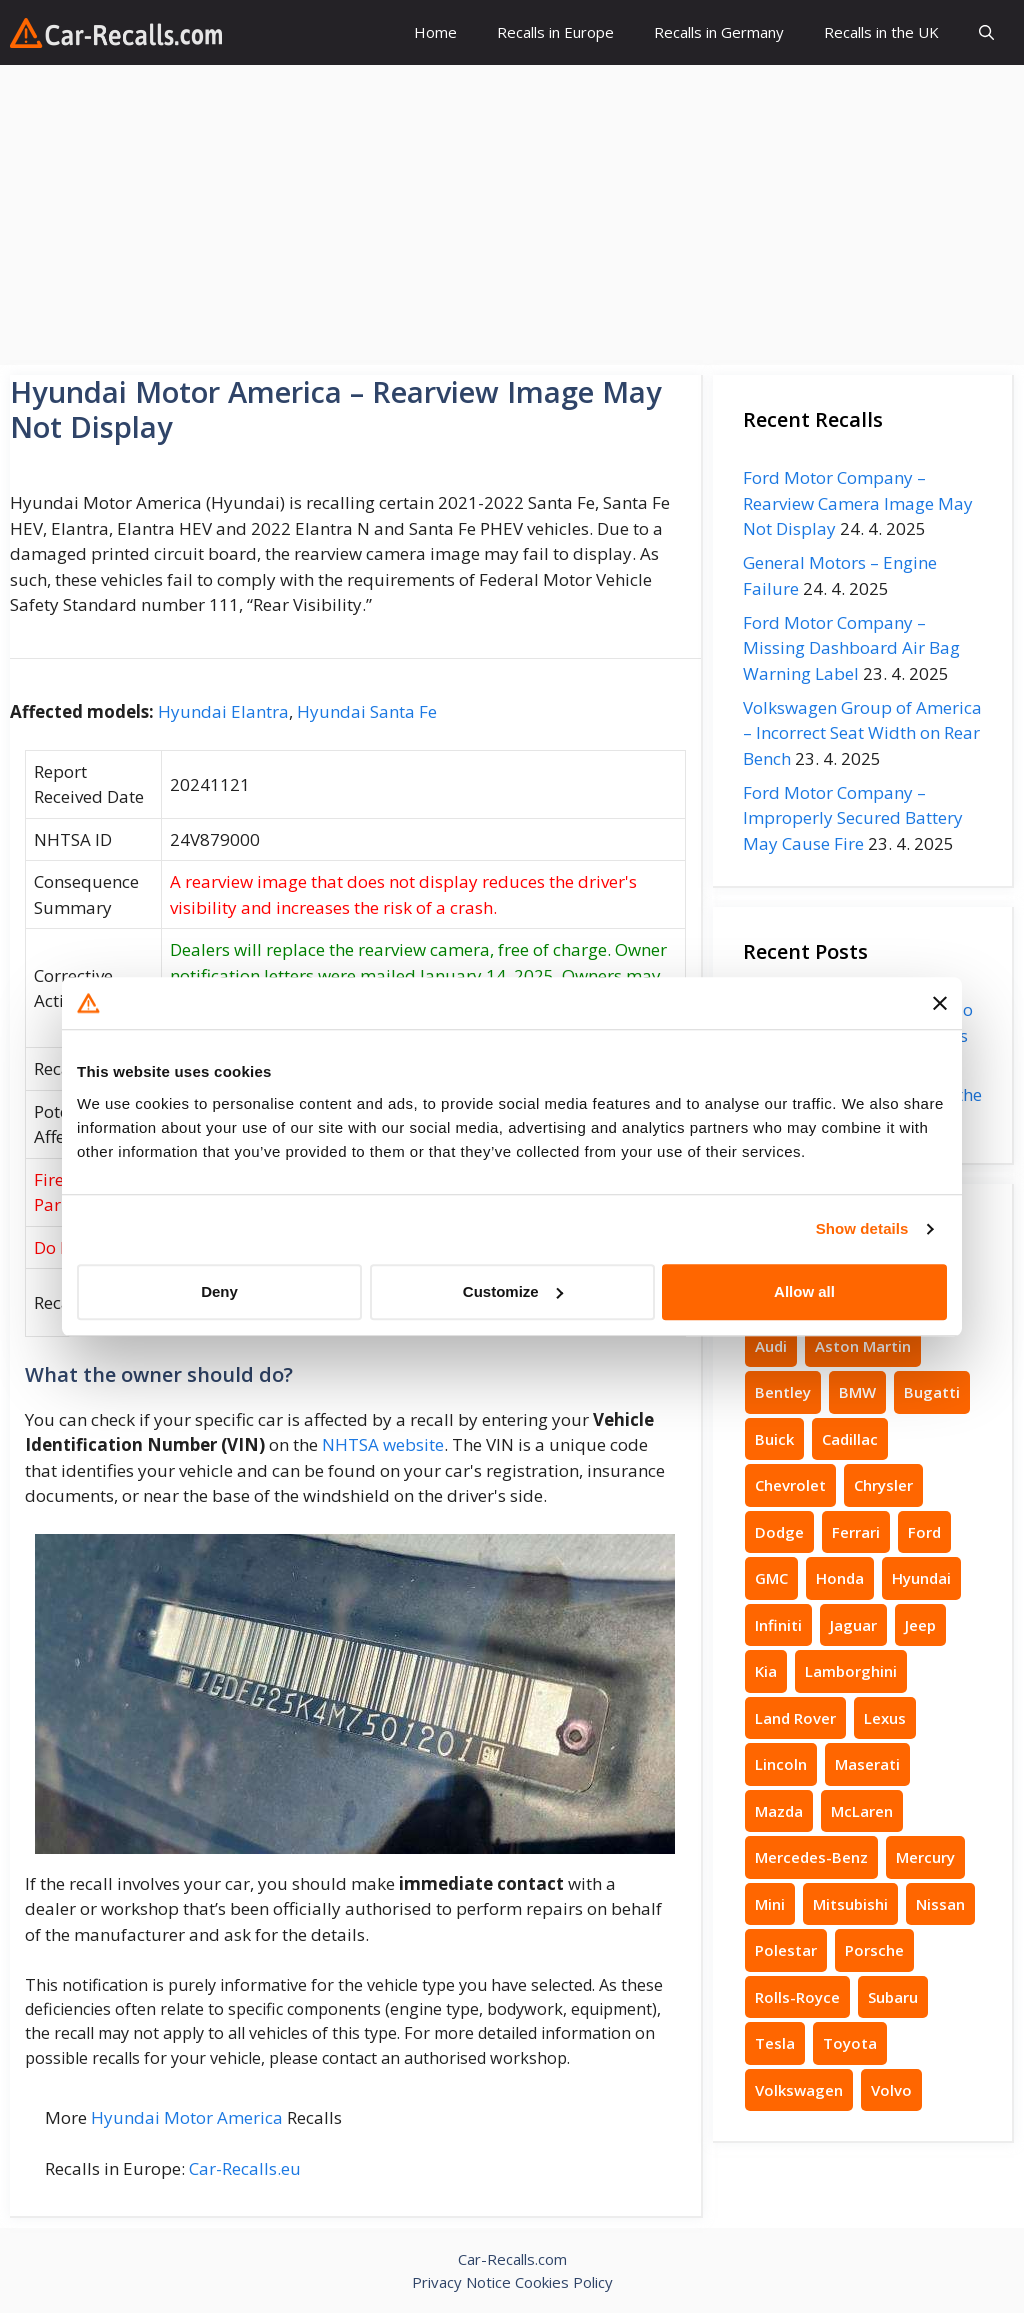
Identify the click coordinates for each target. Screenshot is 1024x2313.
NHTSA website (383, 1444)
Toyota (850, 2043)
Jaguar (853, 1625)
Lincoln (781, 1764)
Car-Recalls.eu (245, 2168)
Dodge (779, 1532)
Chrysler (883, 1485)
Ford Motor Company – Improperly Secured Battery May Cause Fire (853, 818)
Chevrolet (790, 1485)
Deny (219, 1291)
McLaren (862, 1811)
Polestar (786, 1950)
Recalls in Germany (719, 32)
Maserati (867, 1764)
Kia (766, 1671)
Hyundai (921, 1578)
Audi (771, 1346)
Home (435, 32)
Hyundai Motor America (187, 2117)
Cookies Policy (564, 2282)
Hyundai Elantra (223, 711)
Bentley (783, 1392)
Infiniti (778, 1625)
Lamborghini (851, 1671)
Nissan (940, 1904)
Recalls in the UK (881, 32)
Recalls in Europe (555, 32)
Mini (770, 1904)
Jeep (920, 1625)
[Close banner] (940, 1003)
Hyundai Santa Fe (367, 711)
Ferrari (856, 1532)
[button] (986, 32)
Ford (924, 1532)
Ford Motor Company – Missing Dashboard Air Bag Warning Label (851, 648)
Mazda (779, 1811)
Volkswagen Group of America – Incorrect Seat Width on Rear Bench (862, 733)
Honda (840, 1578)
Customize (513, 1291)
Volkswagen (799, 2090)
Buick (774, 1439)
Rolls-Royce (797, 1997)
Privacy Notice (461, 2282)
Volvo (891, 2090)
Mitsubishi (850, 1904)
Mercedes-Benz (811, 1857)
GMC (771, 1578)
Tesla (775, 2043)
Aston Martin (863, 1346)
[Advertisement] (512, 215)
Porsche (874, 1950)
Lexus (885, 1718)
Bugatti (932, 1392)
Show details (862, 1228)
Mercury (925, 1857)
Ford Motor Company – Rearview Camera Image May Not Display (858, 503)
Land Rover (795, 1718)
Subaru (893, 1997)
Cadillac (850, 1439)
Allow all (804, 1291)
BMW (857, 1392)
